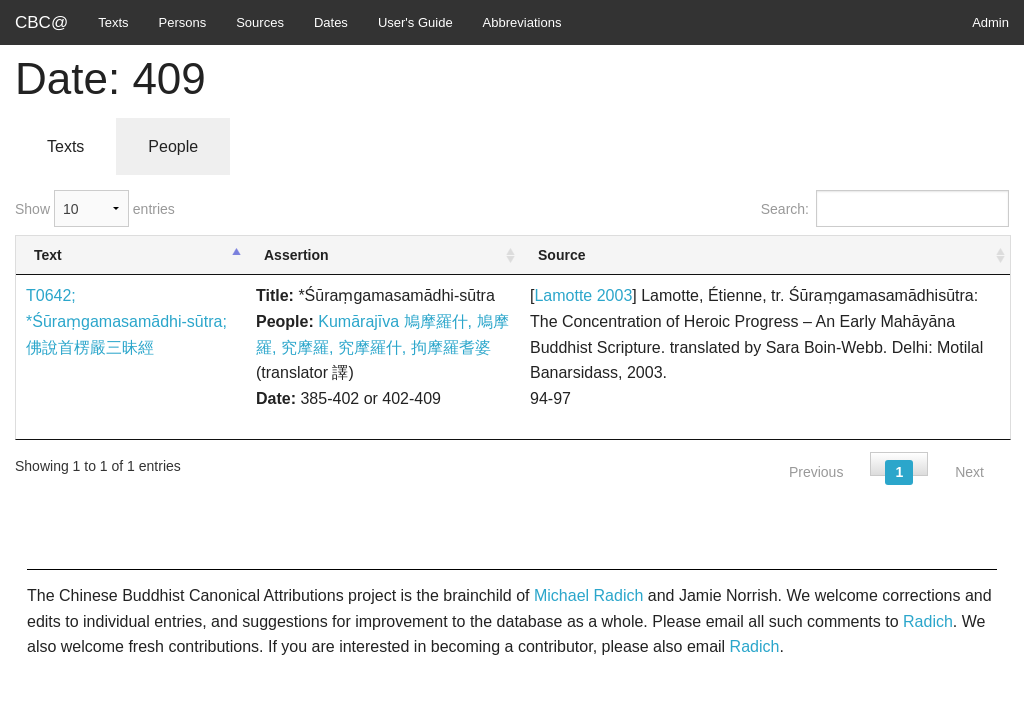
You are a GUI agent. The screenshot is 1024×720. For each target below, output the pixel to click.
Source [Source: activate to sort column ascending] (561, 255)
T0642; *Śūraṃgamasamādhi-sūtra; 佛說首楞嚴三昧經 (126, 321)
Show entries (95, 208)
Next (969, 472)
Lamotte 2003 (583, 295)
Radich (928, 621)
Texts (113, 22)
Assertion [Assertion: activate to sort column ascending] (296, 255)
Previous (816, 472)
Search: (885, 208)
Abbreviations (522, 22)
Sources (260, 22)
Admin (990, 22)
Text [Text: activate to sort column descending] (48, 255)
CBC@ (41, 22)
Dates (331, 22)
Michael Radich (588, 595)
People (173, 146)
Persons (183, 22)
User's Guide (415, 22)
